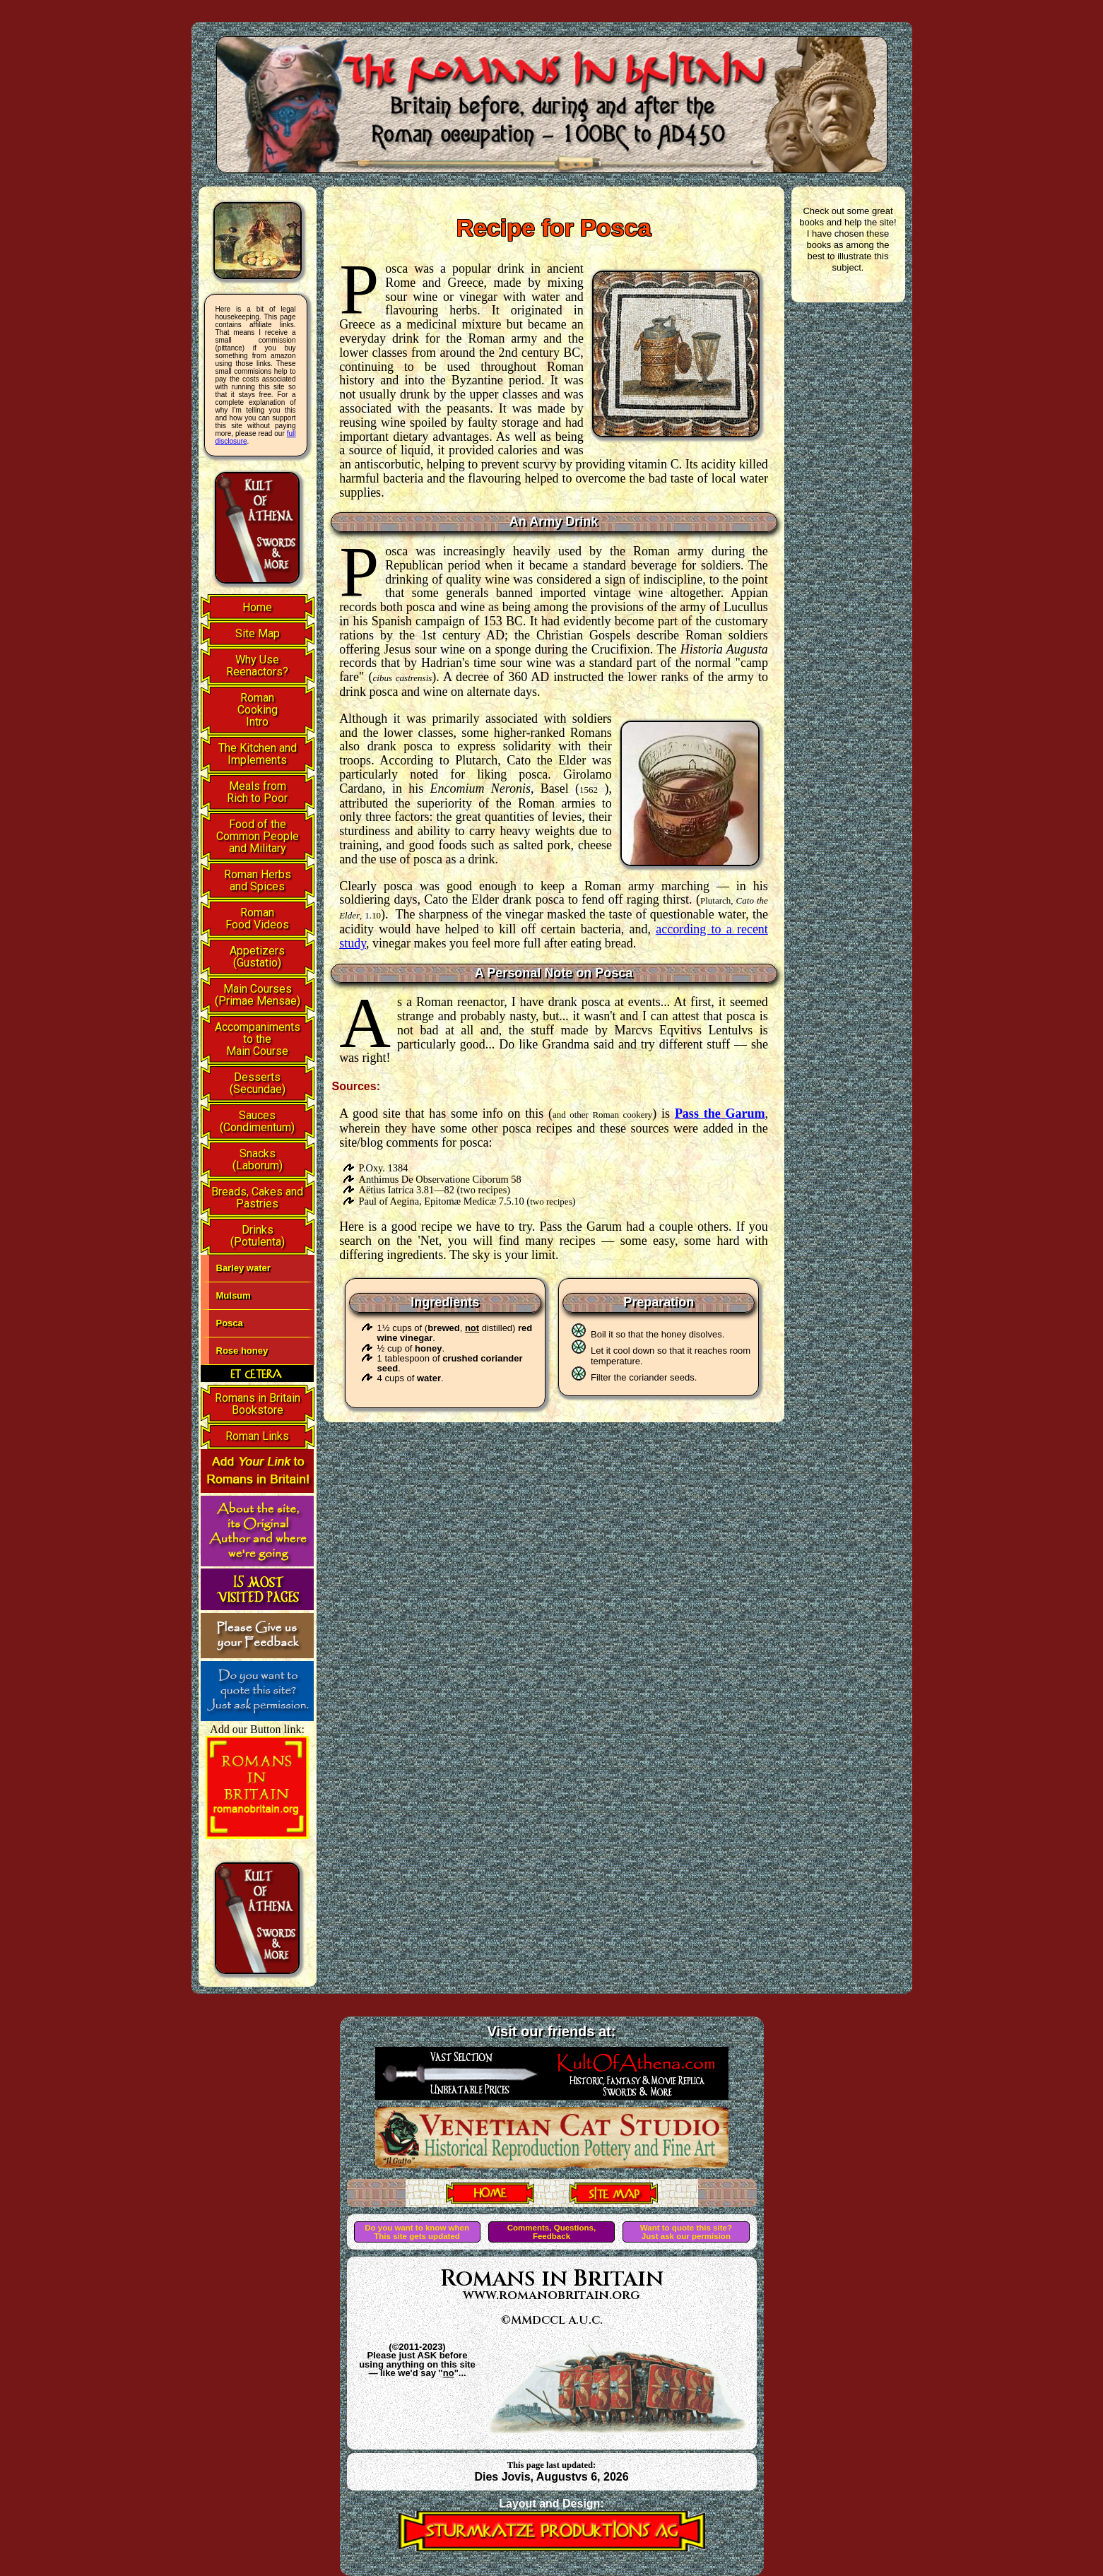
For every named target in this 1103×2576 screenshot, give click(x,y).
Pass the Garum (720, 1113)
